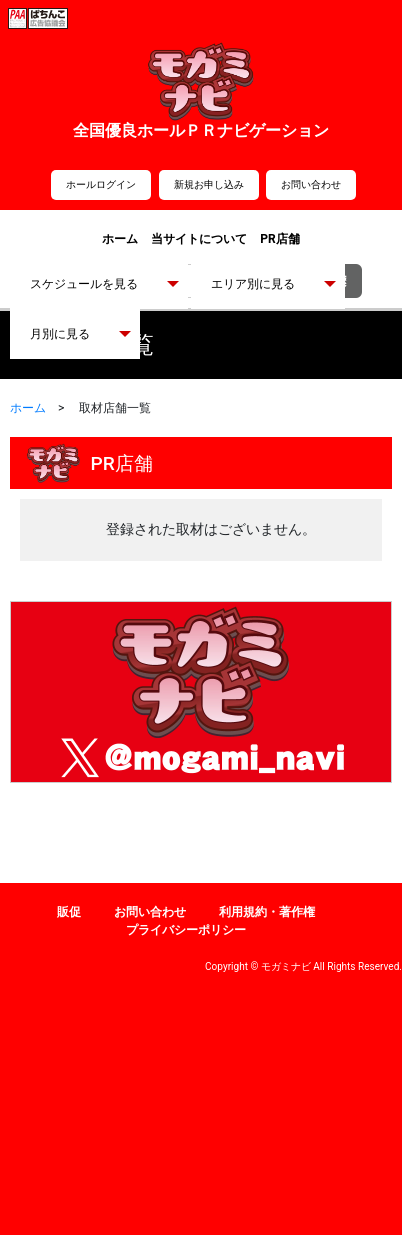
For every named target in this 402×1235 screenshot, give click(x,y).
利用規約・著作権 (267, 912)
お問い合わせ (311, 184)
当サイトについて (199, 239)
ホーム (120, 239)
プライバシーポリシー (186, 930)
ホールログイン (101, 184)
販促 (69, 912)
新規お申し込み (209, 184)
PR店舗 (279, 239)
